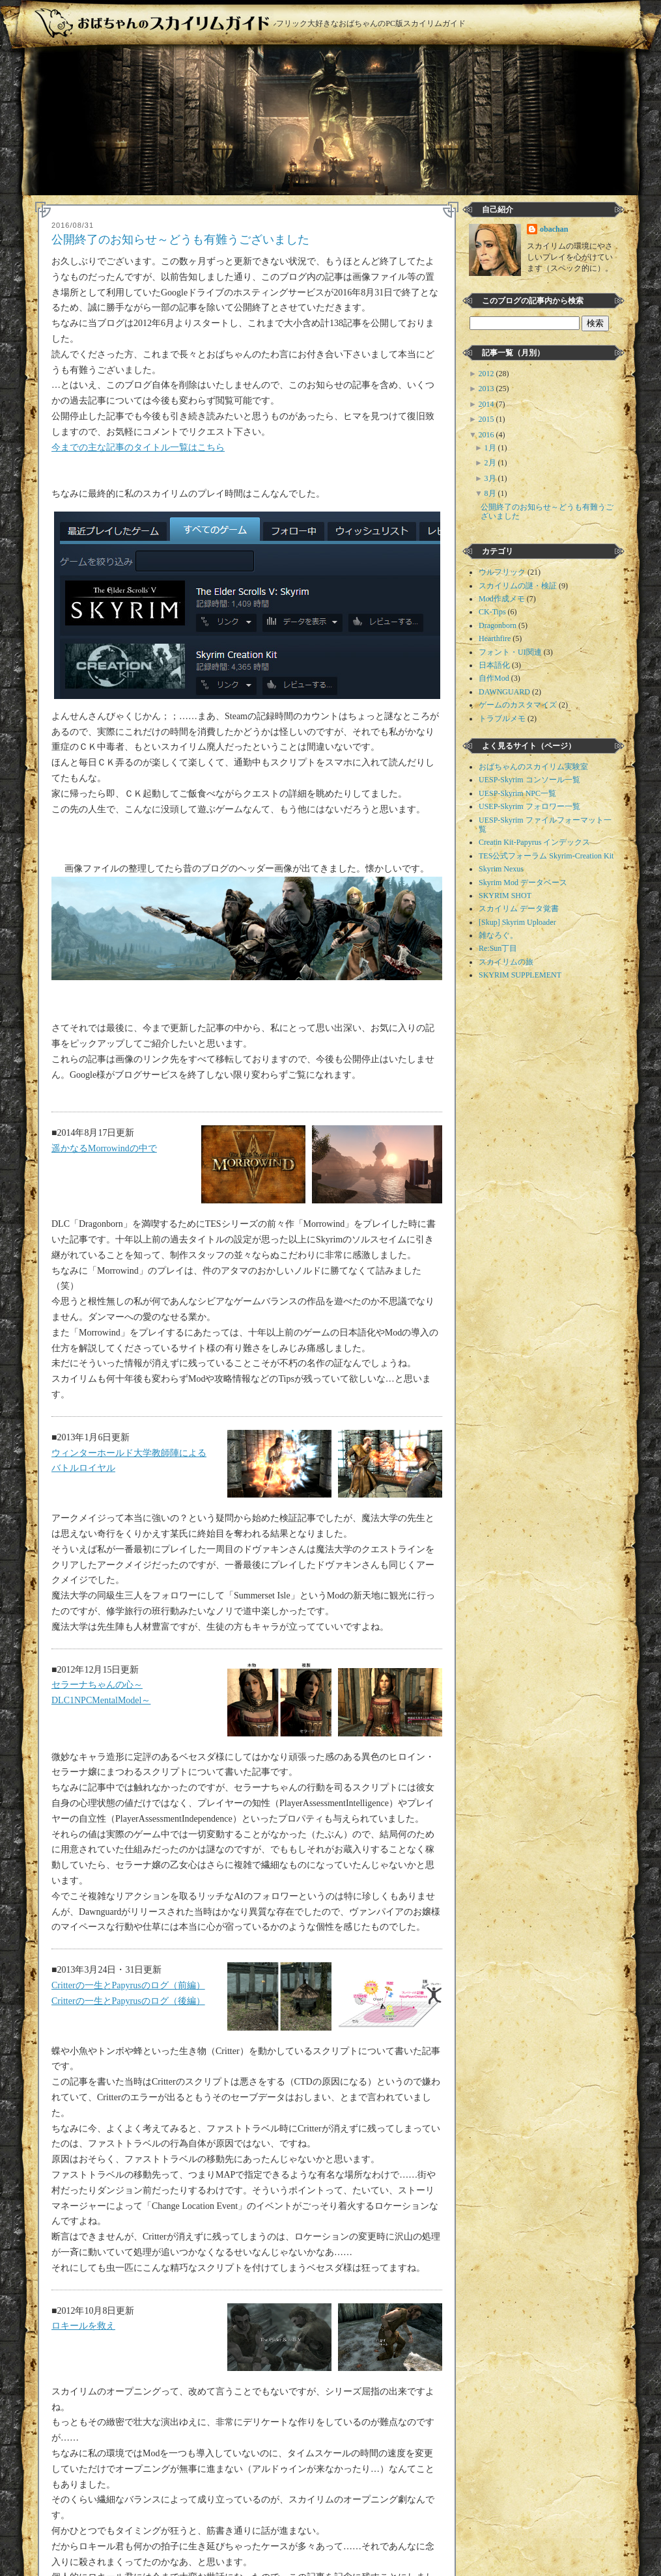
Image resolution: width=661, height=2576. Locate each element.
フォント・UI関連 (510, 652)
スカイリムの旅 (506, 961)
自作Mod (494, 678)
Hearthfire (495, 638)
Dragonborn (497, 625)
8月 (491, 493)
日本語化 (494, 665)
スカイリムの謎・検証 (518, 585)
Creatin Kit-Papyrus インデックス (534, 842)
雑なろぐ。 (498, 935)
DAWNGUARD (504, 691)
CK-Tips (492, 611)
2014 (487, 404)
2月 (491, 462)
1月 (491, 447)
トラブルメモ (502, 718)
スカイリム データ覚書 (519, 908)
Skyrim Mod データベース (523, 882)
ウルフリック (502, 572)
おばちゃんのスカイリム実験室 (533, 766)
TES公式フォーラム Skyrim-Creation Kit (546, 855)
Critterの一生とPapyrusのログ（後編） (128, 2001)
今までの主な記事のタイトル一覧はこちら (138, 447)
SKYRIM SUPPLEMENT (520, 975)
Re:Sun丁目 (498, 948)
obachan (554, 229)
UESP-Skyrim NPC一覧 (517, 793)
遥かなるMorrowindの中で (104, 1148)
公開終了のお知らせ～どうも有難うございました (180, 239)
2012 (487, 373)
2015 (487, 419)
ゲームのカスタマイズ (518, 704)
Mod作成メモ (502, 598)
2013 (487, 388)
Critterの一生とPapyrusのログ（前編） (128, 1985)
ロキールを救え (83, 2326)
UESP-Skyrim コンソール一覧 (529, 779)
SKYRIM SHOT (505, 895)
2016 (487, 434)
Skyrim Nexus (501, 868)
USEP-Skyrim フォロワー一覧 (529, 806)
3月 (491, 478)
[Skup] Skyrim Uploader (517, 922)
